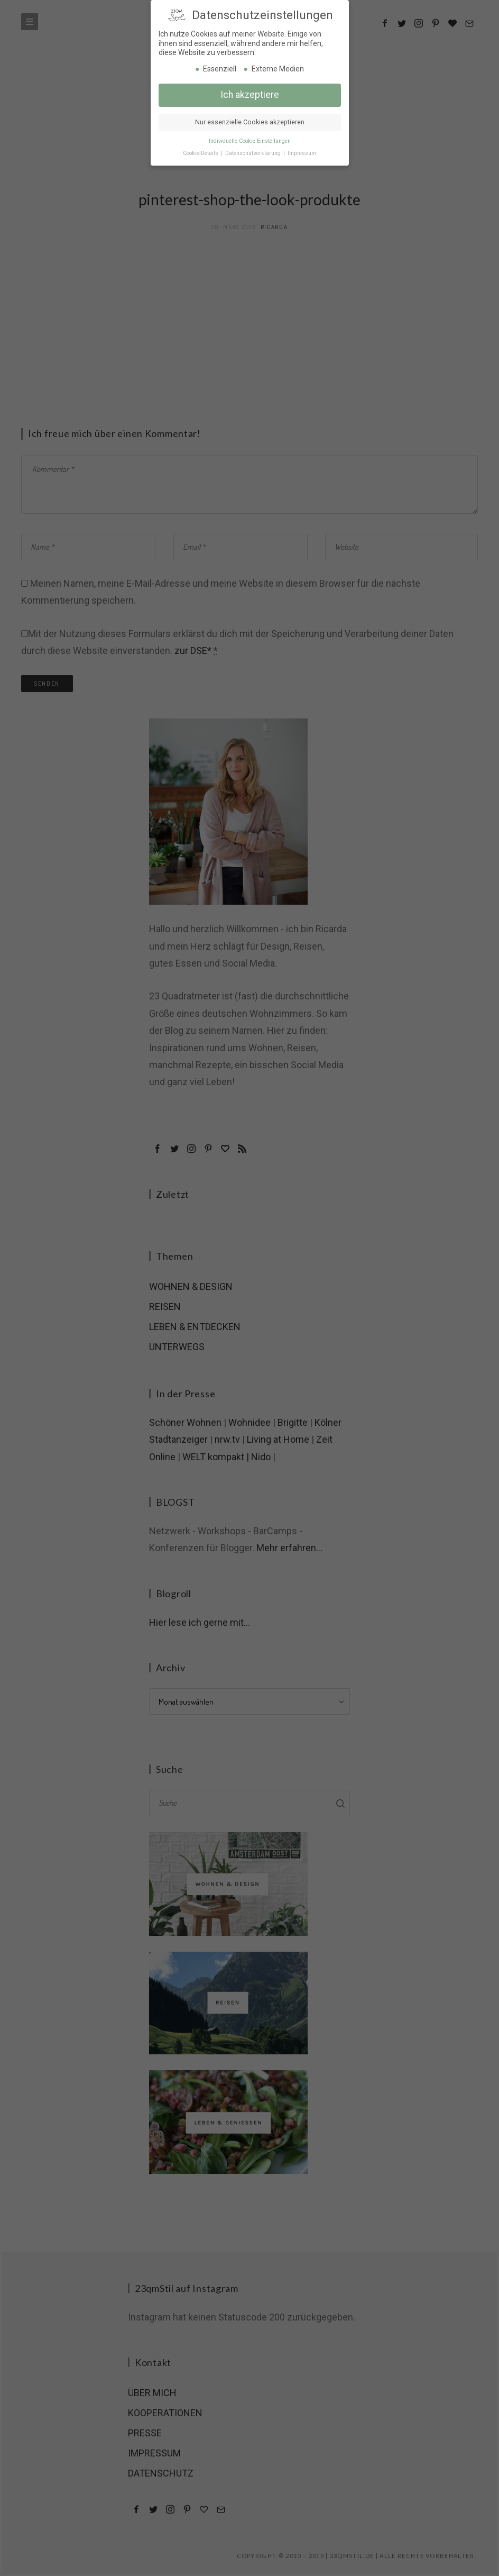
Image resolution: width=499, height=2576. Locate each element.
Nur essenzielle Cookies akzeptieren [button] (249, 119)
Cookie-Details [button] (201, 150)
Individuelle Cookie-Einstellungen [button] (250, 138)
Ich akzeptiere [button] (249, 92)
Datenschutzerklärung (253, 150)
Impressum (302, 150)
